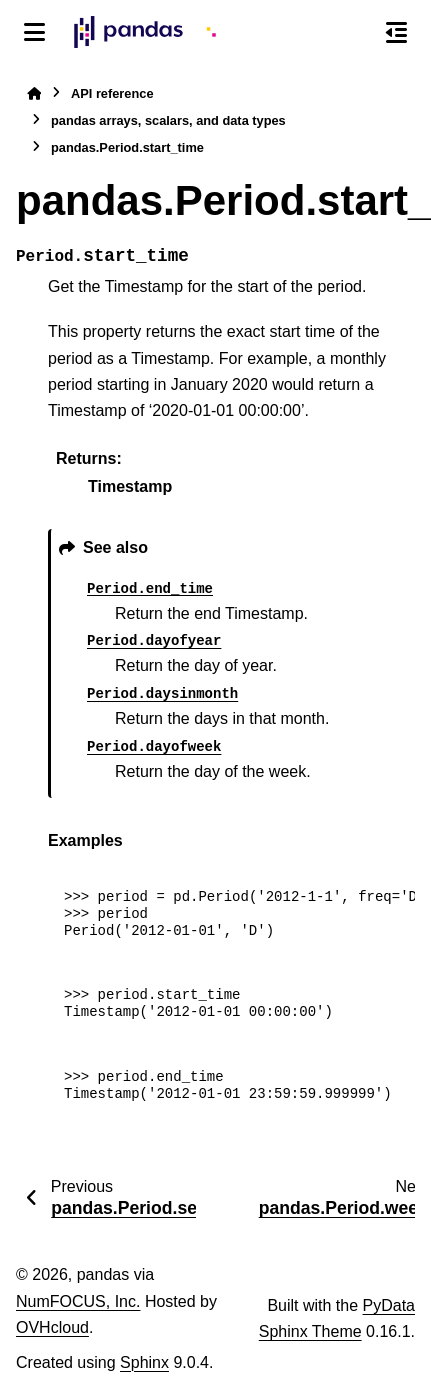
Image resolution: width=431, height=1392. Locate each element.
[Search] (354, 33)
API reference (112, 93)
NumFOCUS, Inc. (78, 1301)
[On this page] (396, 32)
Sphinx (144, 1362)
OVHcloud (52, 1327)
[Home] (34, 93)
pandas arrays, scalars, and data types (168, 120)
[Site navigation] (34, 32)
